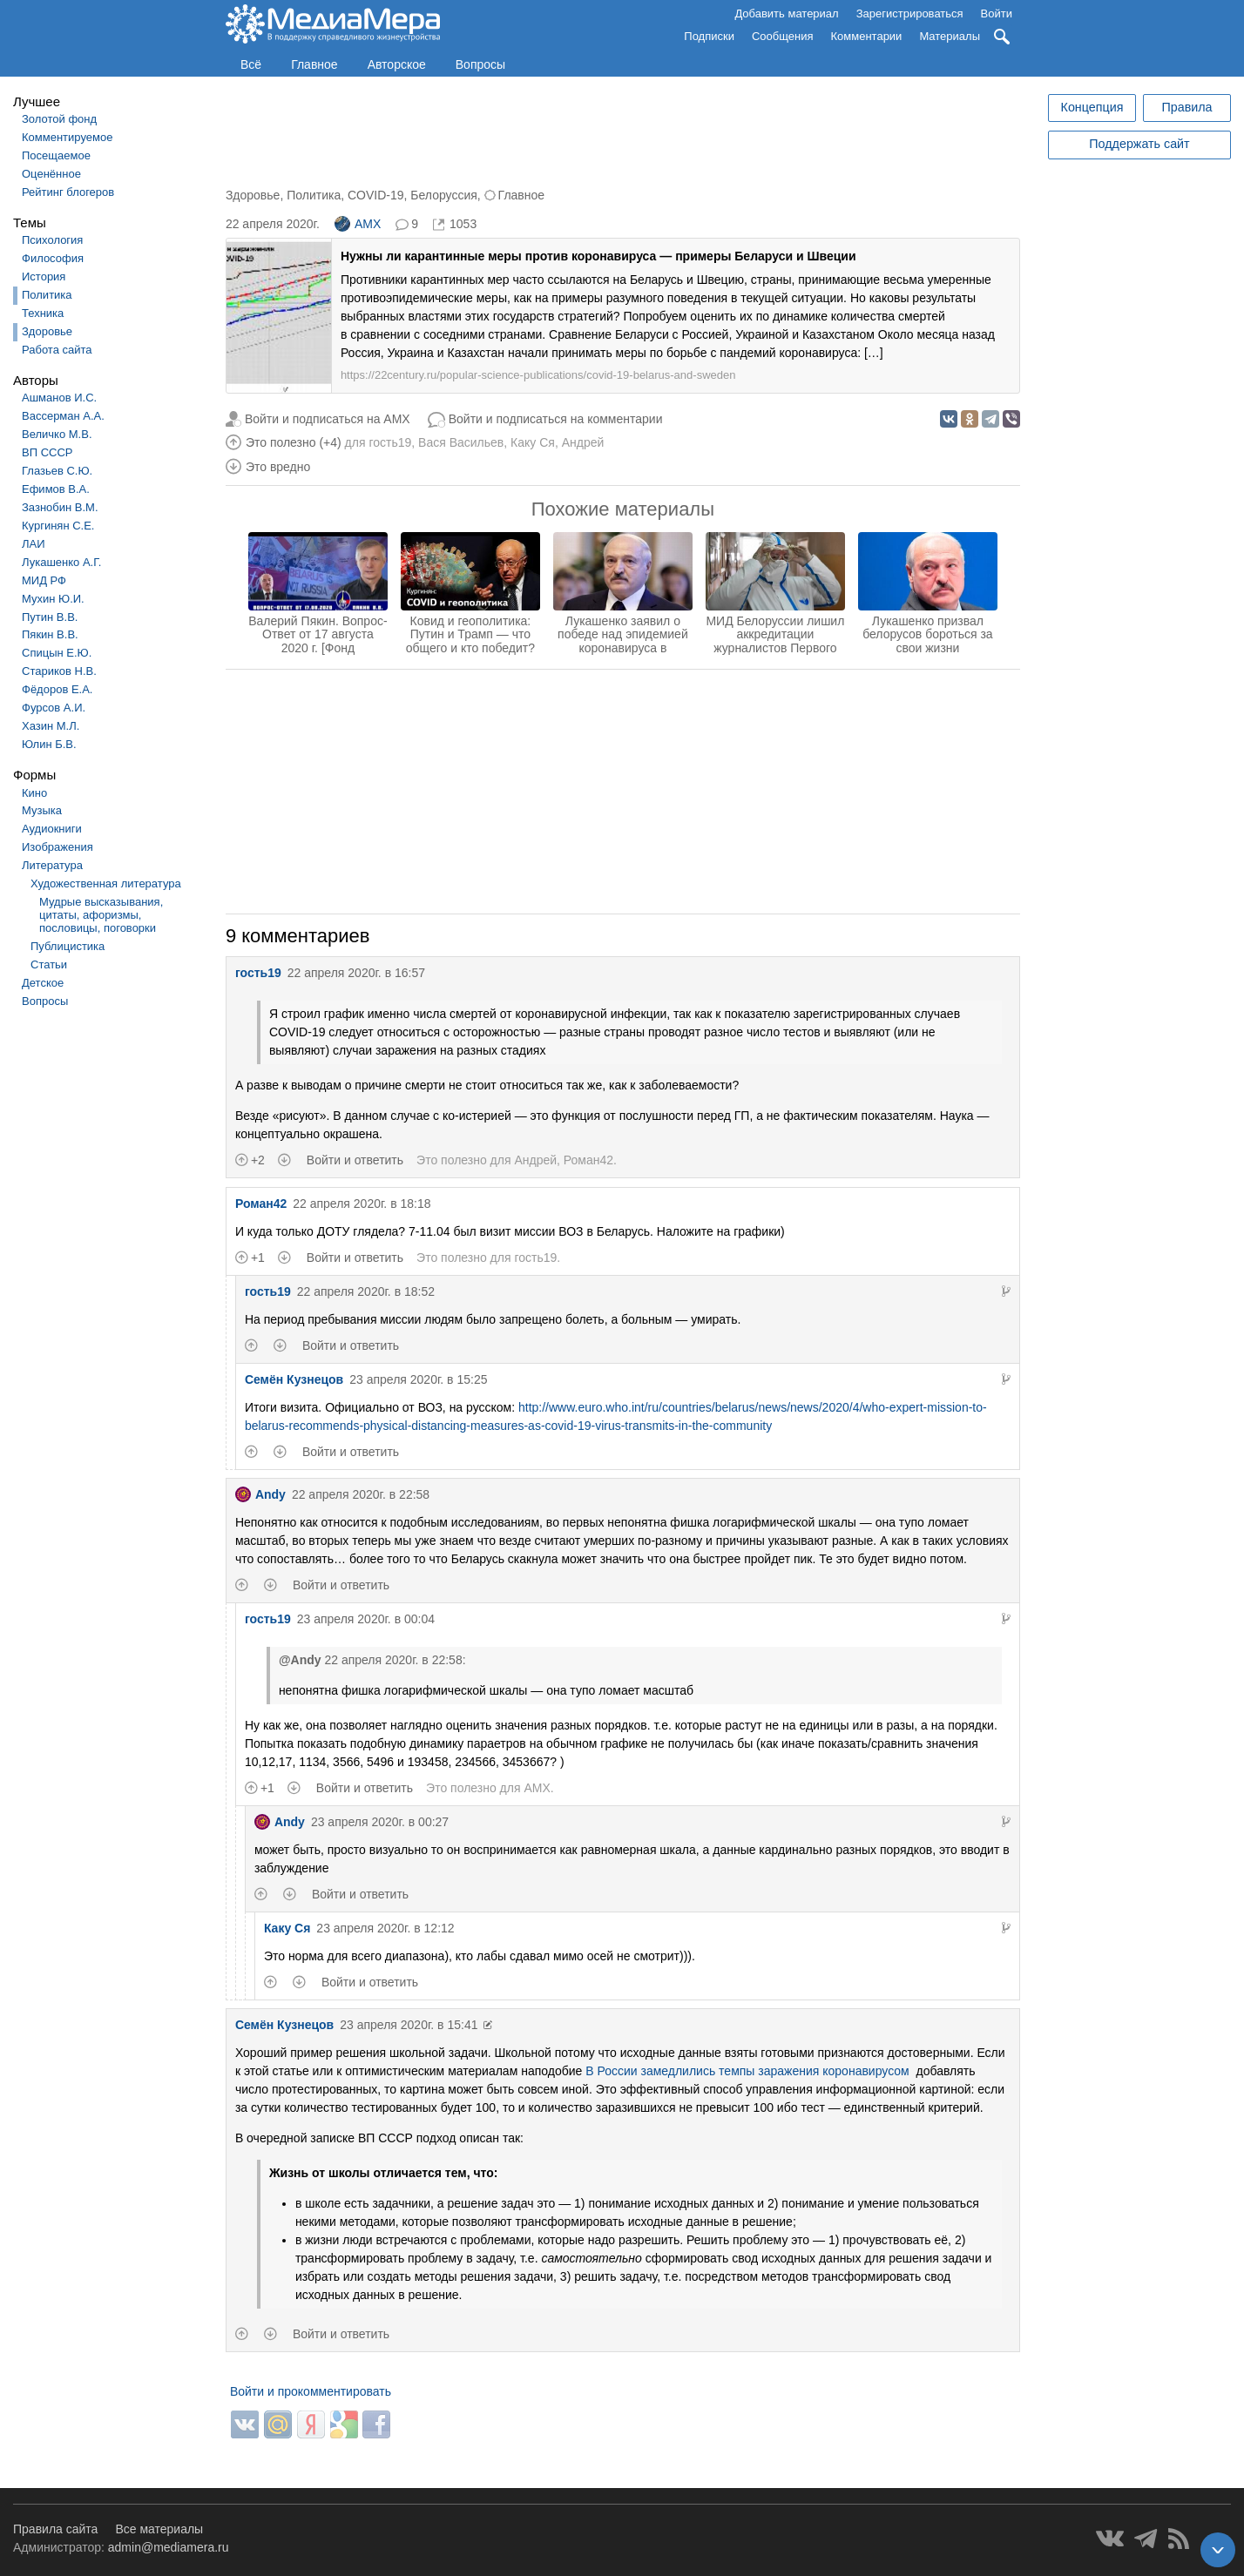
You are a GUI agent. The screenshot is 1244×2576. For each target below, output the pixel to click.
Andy (260, 1494)
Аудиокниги (52, 828)
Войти (996, 13)
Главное (314, 64)
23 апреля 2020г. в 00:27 (380, 1822)
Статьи (48, 964)
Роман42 (588, 1160)
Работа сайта (57, 349)
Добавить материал (786, 13)
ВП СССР (47, 452)
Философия (53, 258)
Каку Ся (532, 442)
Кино (34, 792)
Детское (43, 982)
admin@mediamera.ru (168, 2547)
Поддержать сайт (1139, 144)
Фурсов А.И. (53, 707)
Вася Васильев (461, 442)
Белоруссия (443, 195)
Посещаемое (56, 155)
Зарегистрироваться (909, 13)
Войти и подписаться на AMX (327, 419)
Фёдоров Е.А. (57, 689)
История (43, 276)
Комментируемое (67, 137)
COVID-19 (376, 195)
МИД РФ (44, 580)
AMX (358, 224)
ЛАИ (33, 543)
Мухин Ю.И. (53, 598)
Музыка (42, 810)
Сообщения (783, 36)
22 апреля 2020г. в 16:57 (356, 973)
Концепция (1092, 107)
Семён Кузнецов (294, 1379)
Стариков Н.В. (59, 671)
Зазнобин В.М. (60, 507)
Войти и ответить (355, 1160)
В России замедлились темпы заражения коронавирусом (747, 2071)
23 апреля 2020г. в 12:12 (385, 1928)
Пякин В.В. (50, 634)
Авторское (397, 64)
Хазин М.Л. (50, 725)
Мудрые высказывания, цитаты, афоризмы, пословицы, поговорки (101, 914)
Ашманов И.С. (59, 397)
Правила (1186, 107)
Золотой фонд (59, 118)
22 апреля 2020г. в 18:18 (361, 1203)
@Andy (300, 1660)
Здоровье (47, 331)
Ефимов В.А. (56, 489)
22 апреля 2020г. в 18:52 (366, 1291)
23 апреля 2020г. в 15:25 (418, 1379)
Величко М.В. (57, 434)
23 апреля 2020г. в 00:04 (366, 1619)
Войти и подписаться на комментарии (556, 419)
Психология (52, 239)
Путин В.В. (50, 617)
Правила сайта (55, 2529)
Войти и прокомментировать (310, 2391)
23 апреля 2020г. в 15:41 (408, 2025)
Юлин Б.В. (49, 744)
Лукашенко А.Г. (61, 562)
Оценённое (51, 173)
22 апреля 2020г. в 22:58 (360, 1494)
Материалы (949, 36)
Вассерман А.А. (63, 415)
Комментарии (867, 36)
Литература (52, 865)
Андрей (583, 442)
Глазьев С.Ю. (57, 470)
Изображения (57, 846)
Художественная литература (105, 883)
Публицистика (67, 946)
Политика (47, 294)
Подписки (709, 36)
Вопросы (480, 64)
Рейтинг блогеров (68, 192)
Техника (43, 313)
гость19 (389, 442)
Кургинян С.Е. (58, 525)
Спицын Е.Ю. (56, 652)
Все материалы (159, 2529)
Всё (250, 64)
